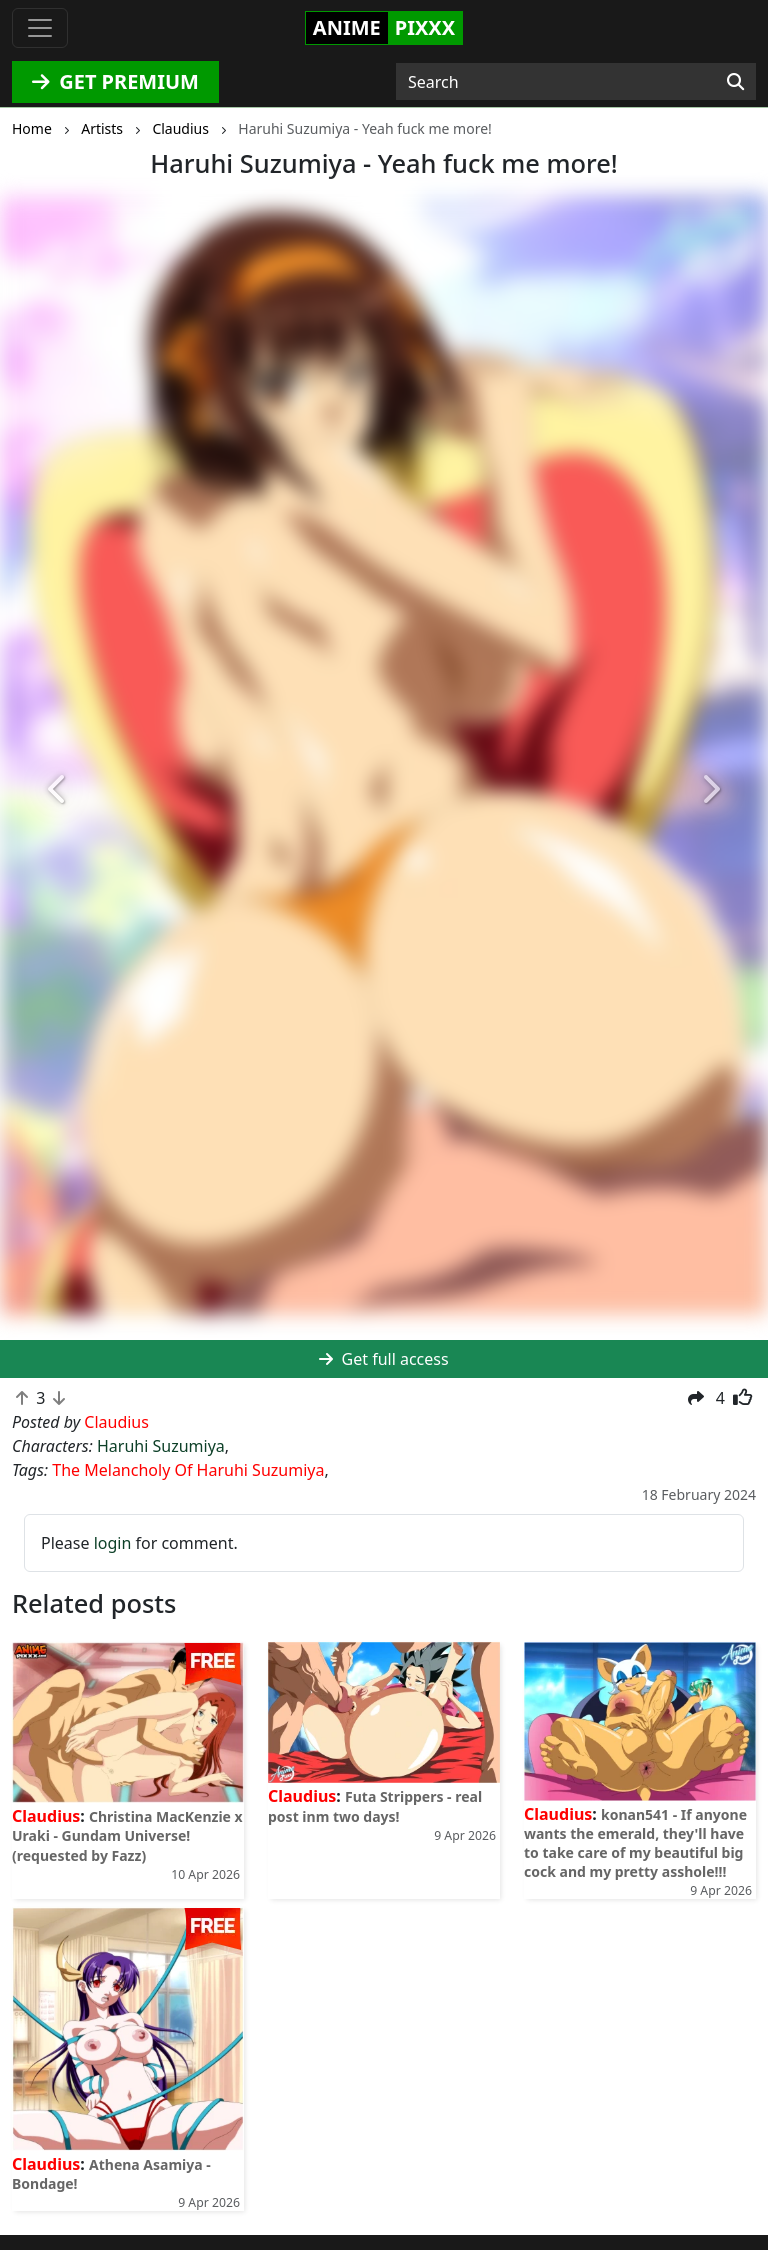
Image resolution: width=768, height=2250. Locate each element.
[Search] (735, 82)
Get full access (383, 1359)
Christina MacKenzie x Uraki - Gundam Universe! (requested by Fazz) (127, 1835)
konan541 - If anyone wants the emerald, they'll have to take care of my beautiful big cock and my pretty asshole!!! (635, 1843)
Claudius (46, 1816)
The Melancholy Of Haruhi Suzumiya (188, 1470)
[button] (57, 789)
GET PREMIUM (115, 81)
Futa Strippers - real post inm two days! (375, 1806)
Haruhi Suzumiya (161, 1446)
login (113, 1543)
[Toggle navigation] (40, 28)
